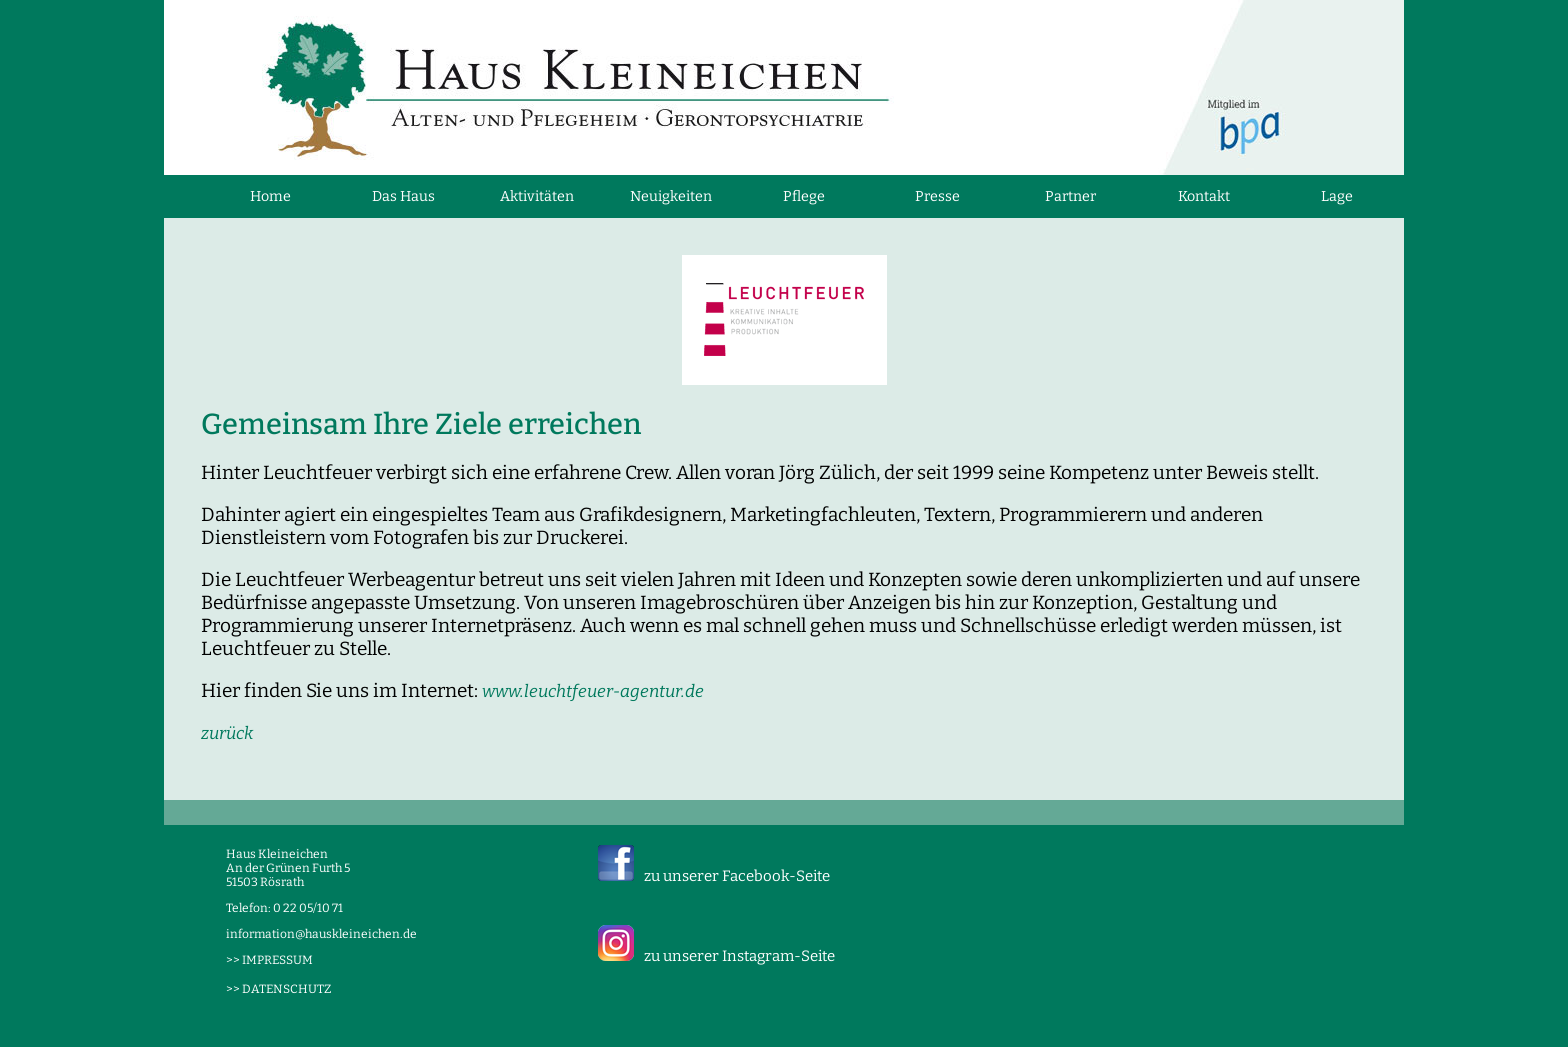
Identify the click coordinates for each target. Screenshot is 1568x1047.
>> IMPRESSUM (269, 960)
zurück (227, 733)
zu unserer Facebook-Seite (737, 876)
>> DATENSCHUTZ (278, 989)
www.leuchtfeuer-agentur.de (593, 691)
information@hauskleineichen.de (321, 934)
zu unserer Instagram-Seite (739, 956)
